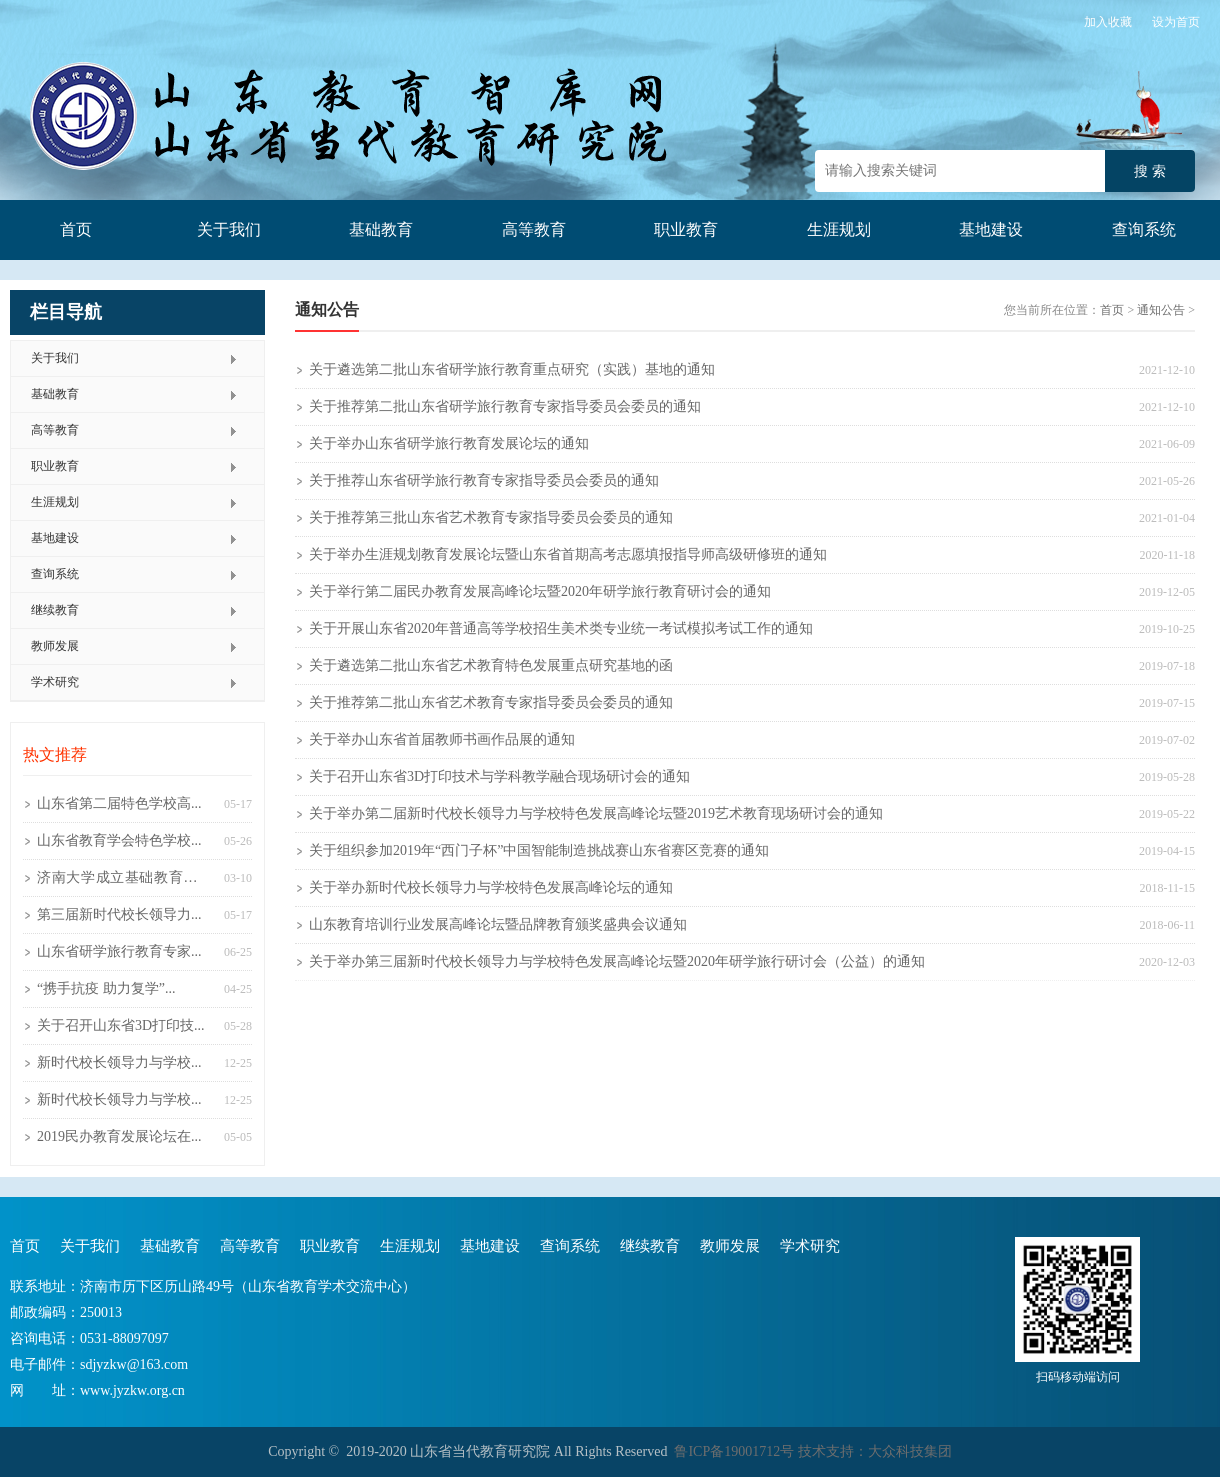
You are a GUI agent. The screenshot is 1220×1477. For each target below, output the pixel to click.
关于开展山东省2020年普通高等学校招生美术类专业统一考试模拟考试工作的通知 (561, 628)
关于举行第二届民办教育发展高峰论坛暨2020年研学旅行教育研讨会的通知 (540, 591)
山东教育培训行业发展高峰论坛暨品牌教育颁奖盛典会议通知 (498, 924)
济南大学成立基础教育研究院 (124, 883)
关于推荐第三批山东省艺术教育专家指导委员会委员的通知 (491, 517)
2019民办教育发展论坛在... (119, 1136)
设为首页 (1176, 22)
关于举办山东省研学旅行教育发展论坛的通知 (449, 443)
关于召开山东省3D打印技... (121, 1025)
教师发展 (55, 646)
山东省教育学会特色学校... (119, 840)
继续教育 (55, 610)
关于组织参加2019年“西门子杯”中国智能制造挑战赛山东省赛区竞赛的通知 (539, 850)
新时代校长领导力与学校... (119, 1062)
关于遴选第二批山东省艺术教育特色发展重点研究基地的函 (491, 665)
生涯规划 (839, 229)
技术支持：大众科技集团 (873, 1451)
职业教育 (686, 229)
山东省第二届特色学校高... (119, 803)
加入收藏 (1108, 22)
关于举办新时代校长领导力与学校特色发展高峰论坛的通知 (491, 887)
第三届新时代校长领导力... (119, 914)
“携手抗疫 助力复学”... (106, 988)
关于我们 (229, 229)
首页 (76, 229)
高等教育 (534, 229)
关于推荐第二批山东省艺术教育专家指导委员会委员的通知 (491, 702)
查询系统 (1144, 229)
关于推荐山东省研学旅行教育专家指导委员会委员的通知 (484, 480)
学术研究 (55, 682)
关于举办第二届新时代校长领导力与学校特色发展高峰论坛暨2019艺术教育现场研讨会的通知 (596, 813)
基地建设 (991, 229)
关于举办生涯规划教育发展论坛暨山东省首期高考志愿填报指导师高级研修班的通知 (568, 554)
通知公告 (1161, 310)
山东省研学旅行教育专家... (119, 951)
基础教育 (381, 229)
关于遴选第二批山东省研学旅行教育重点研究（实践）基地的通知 (512, 369)
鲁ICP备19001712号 (734, 1451)
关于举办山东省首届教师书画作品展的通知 (442, 739)
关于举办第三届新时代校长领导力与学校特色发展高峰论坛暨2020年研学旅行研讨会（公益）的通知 (617, 961)
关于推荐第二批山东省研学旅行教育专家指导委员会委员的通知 (505, 406)
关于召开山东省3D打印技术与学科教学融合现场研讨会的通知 (499, 776)
